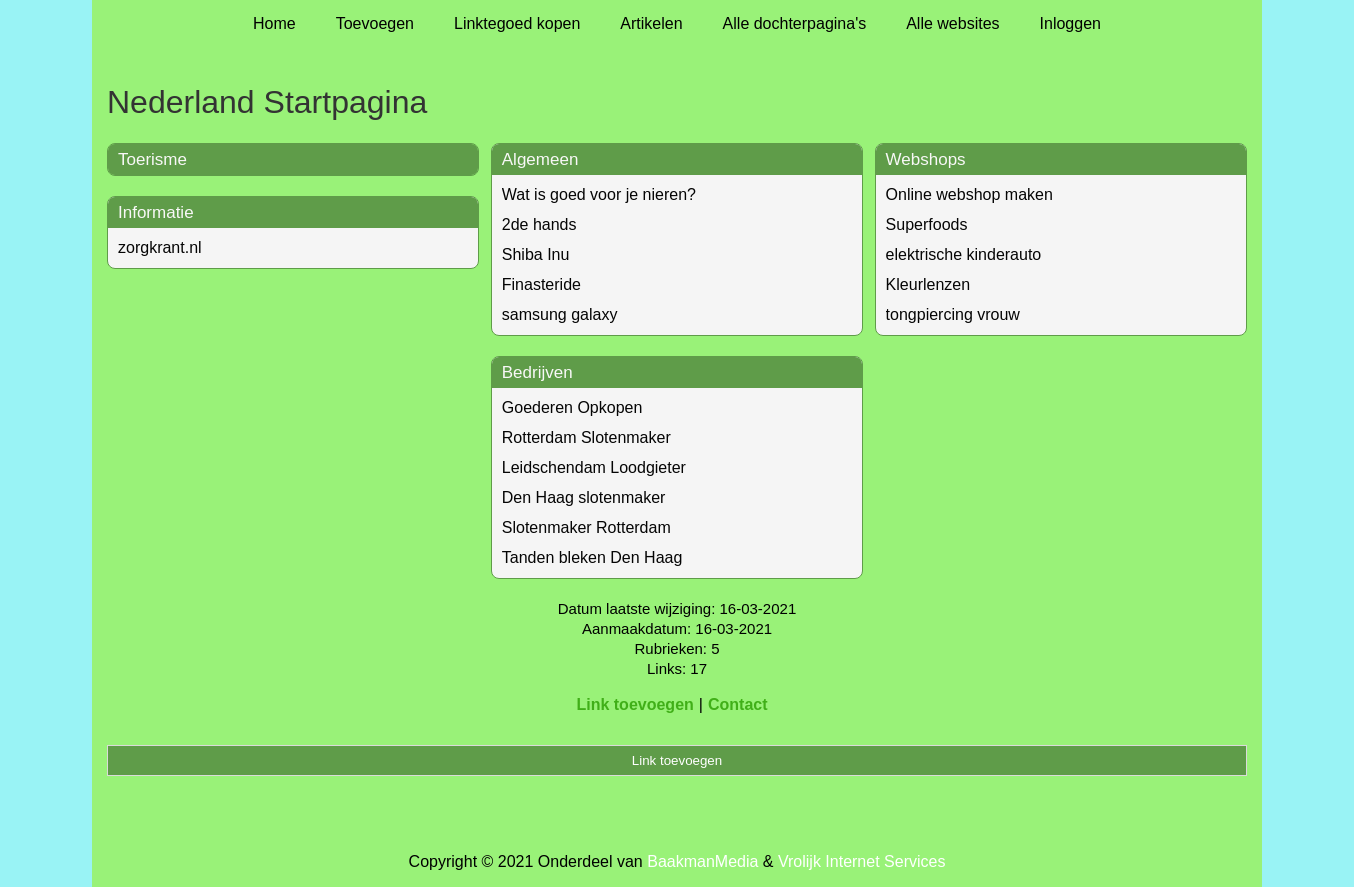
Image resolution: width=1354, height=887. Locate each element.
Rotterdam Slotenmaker (586, 437)
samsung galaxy (560, 314)
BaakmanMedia (702, 861)
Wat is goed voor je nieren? (599, 194)
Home (274, 23)
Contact (738, 704)
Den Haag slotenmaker (584, 497)
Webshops (926, 159)
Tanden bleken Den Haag (592, 557)
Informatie (156, 212)
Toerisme (152, 159)
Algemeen (540, 159)
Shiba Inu (536, 254)
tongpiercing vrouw (953, 314)
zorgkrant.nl (160, 247)
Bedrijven (537, 372)
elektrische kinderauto (964, 254)
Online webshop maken (969, 194)
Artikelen (651, 23)
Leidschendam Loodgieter (594, 467)
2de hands (539, 224)
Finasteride (541, 284)
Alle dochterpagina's (795, 23)
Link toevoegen (634, 704)
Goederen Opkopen (572, 407)
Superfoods (927, 224)
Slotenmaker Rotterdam (586, 527)
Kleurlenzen (928, 284)
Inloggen (1070, 23)
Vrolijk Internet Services (861, 861)
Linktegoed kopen (517, 23)
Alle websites (952, 23)
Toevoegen (375, 23)
